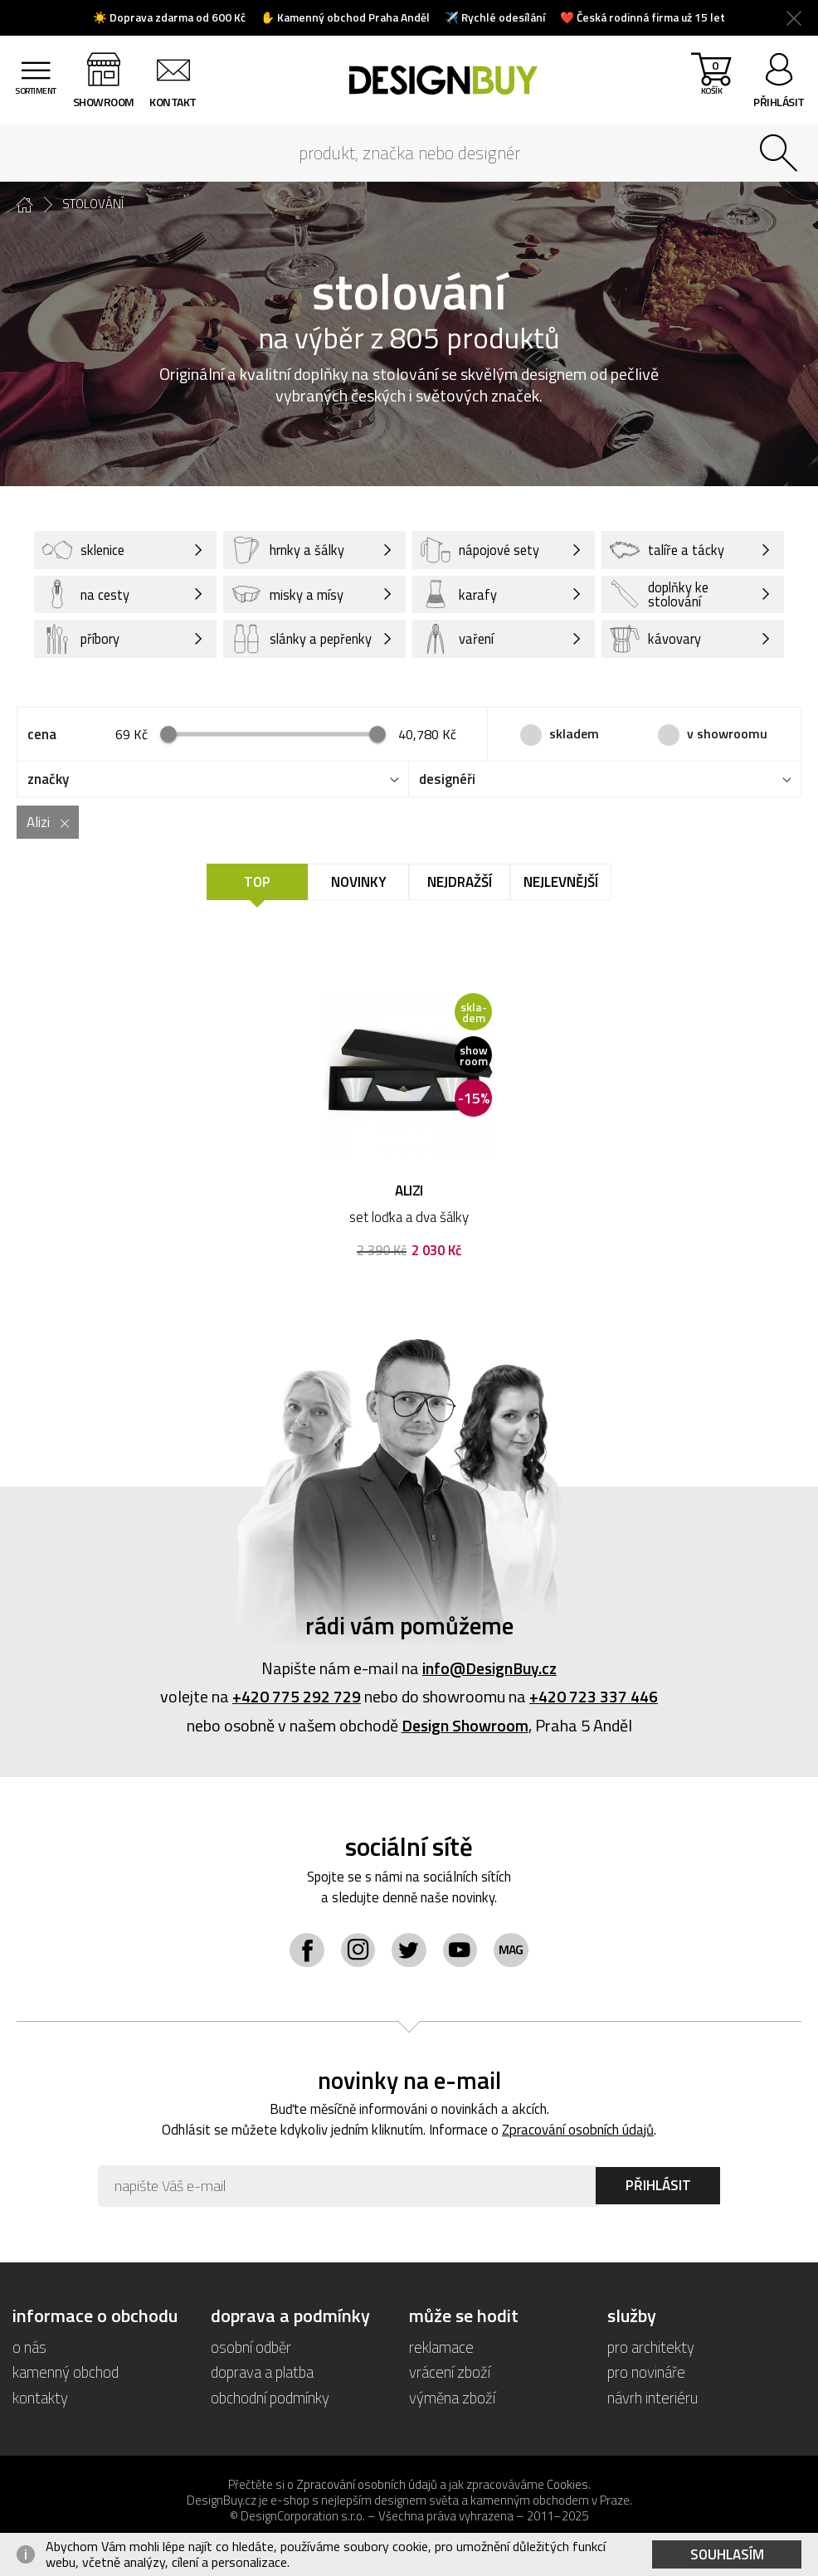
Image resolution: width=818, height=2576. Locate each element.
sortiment (37, 101)
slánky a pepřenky (277, 639)
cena (41, 736)
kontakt (177, 101)
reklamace (441, 2348)
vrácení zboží (449, 2373)
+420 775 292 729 (296, 1698)
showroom (107, 101)
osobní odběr (251, 2348)
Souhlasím (727, 2554)
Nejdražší (459, 883)
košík (709, 83)
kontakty (40, 2398)
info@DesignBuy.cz (489, 1669)
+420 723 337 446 (593, 1698)
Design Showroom (465, 1726)
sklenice (84, 550)
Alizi (38, 824)
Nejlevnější (560, 883)
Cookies (567, 2485)
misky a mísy (287, 595)
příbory (81, 640)
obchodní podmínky (270, 2398)
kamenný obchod (65, 2373)
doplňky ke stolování (661, 595)
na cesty (86, 595)
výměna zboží (452, 2398)
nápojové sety (481, 550)
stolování (93, 204)
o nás (29, 2348)
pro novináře (646, 2373)
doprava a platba (262, 2373)
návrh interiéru (652, 2398)
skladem (574, 734)
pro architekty (650, 2348)
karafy (459, 595)
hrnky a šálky (288, 550)
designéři (447, 781)
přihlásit (779, 101)
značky (48, 781)
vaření (457, 640)
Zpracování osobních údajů (579, 2131)
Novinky (359, 883)
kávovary (655, 640)
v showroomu (727, 734)
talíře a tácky (668, 550)
